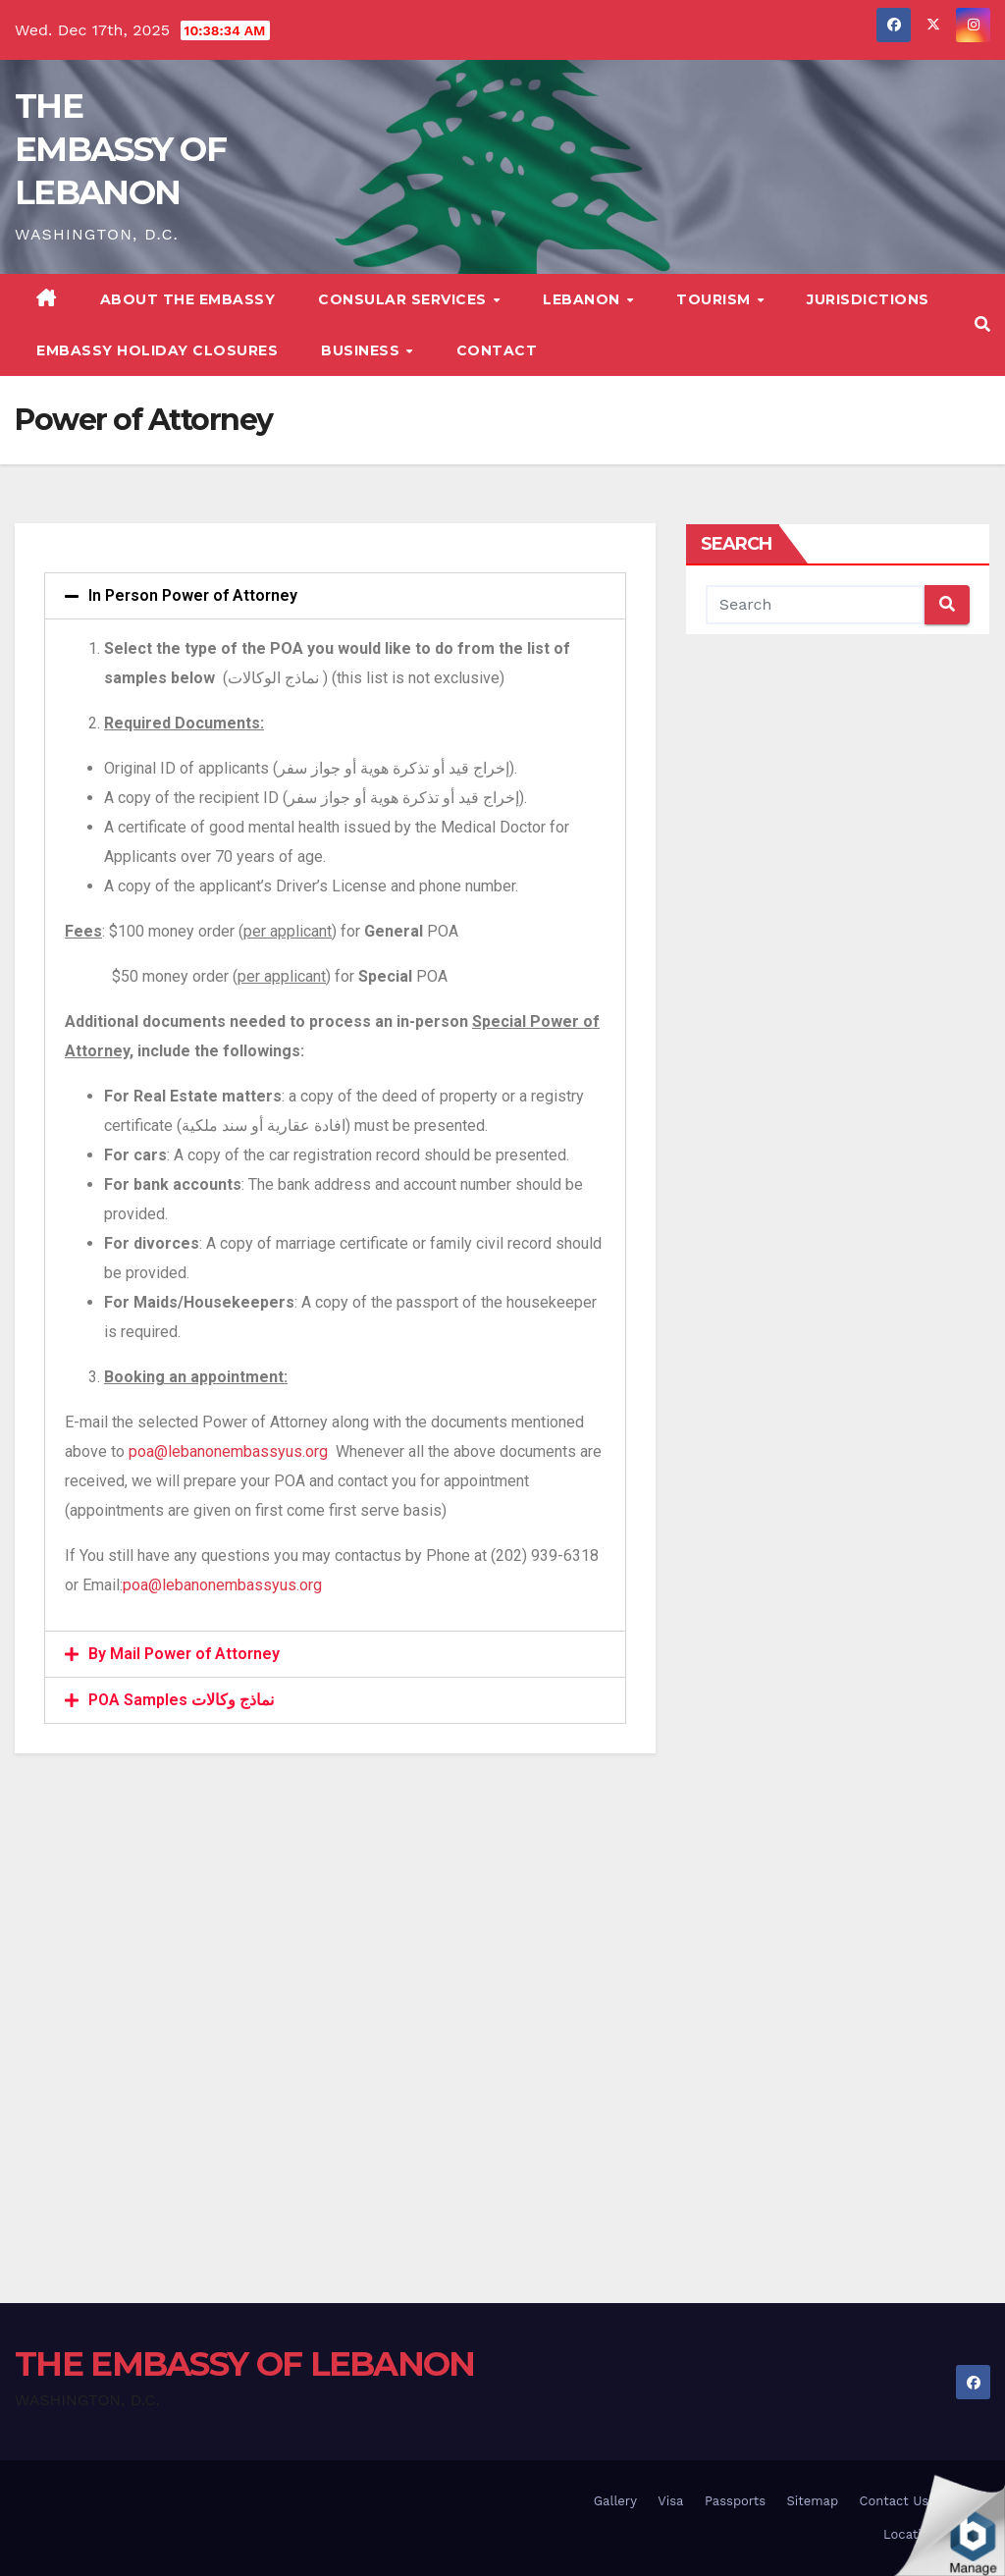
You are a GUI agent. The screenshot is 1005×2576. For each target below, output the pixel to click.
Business (362, 350)
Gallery (615, 2501)
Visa (670, 2501)
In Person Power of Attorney (192, 595)
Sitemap (813, 2501)
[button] (982, 324)
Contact (497, 350)
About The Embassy (188, 299)
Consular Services (404, 299)
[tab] (335, 595)
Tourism (715, 299)
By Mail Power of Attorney (184, 1653)
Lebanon (583, 299)
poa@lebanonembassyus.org (228, 1451)
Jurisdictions (868, 299)
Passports (735, 2501)
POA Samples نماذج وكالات (181, 1699)
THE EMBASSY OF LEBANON (120, 149)
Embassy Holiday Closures (157, 350)
